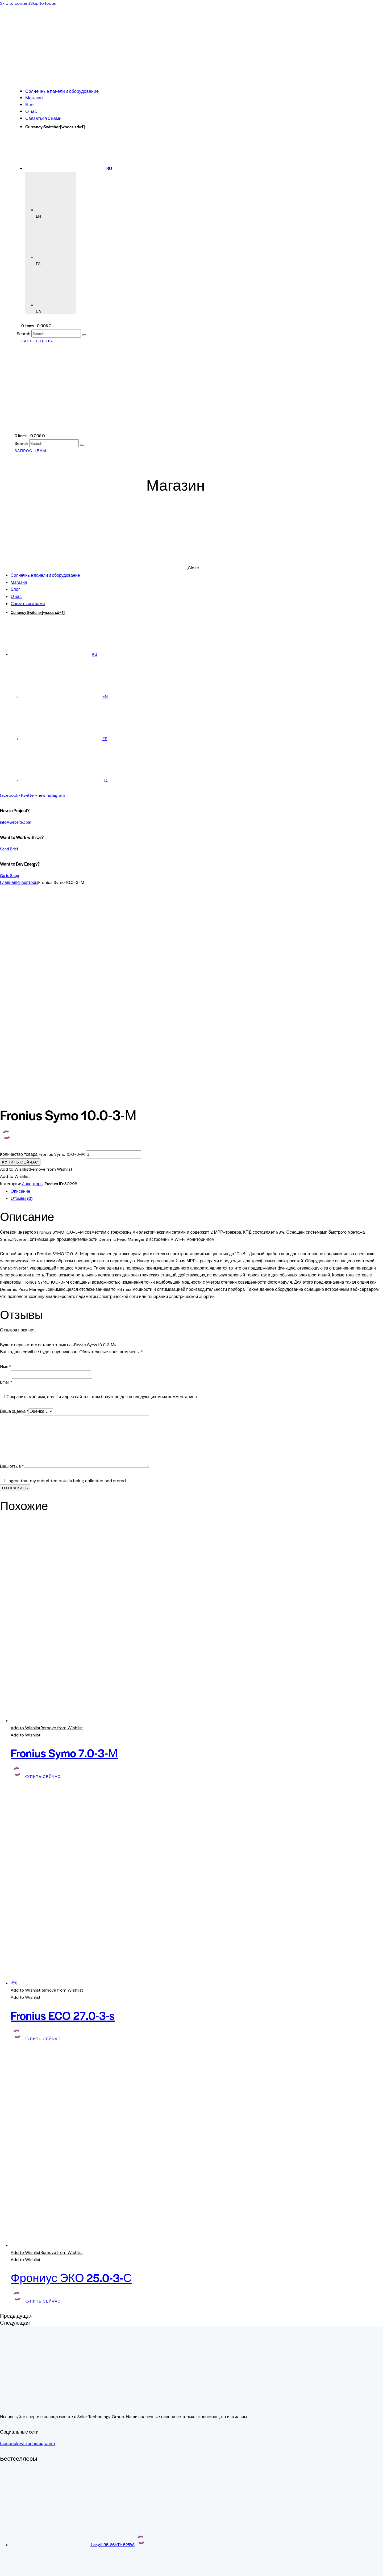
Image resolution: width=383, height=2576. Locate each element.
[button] (36, 970)
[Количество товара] (113, 955)
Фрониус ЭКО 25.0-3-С (71, 2078)
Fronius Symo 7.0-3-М (64, 1553)
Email (6, 1182)
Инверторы (27, 882)
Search (23, 333)
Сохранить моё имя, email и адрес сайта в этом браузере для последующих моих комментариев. (102, 1197)
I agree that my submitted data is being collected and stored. (66, 1281)
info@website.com (15, 822)
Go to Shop (9, 875)
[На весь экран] (7, 2566)
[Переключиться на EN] (64, 696)
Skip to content (15, 3)
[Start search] (84, 335)
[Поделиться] (13, 2566)
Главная (8, 882)
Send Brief (9, 848)
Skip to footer (43, 3)
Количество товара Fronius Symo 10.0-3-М (42, 955)
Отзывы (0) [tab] (21, 999)
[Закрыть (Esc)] (18, 2566)
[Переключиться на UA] (64, 781)
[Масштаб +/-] (2, 2566)
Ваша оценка (14, 1212)
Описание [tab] (20, 991)
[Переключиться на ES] (64, 738)
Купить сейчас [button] (42, 1577)
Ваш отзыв (12, 1267)
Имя (5, 1167)
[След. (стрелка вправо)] (7, 2573)
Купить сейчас (20, 962)
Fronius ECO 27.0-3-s (63, 1816)
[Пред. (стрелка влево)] (2, 2573)
